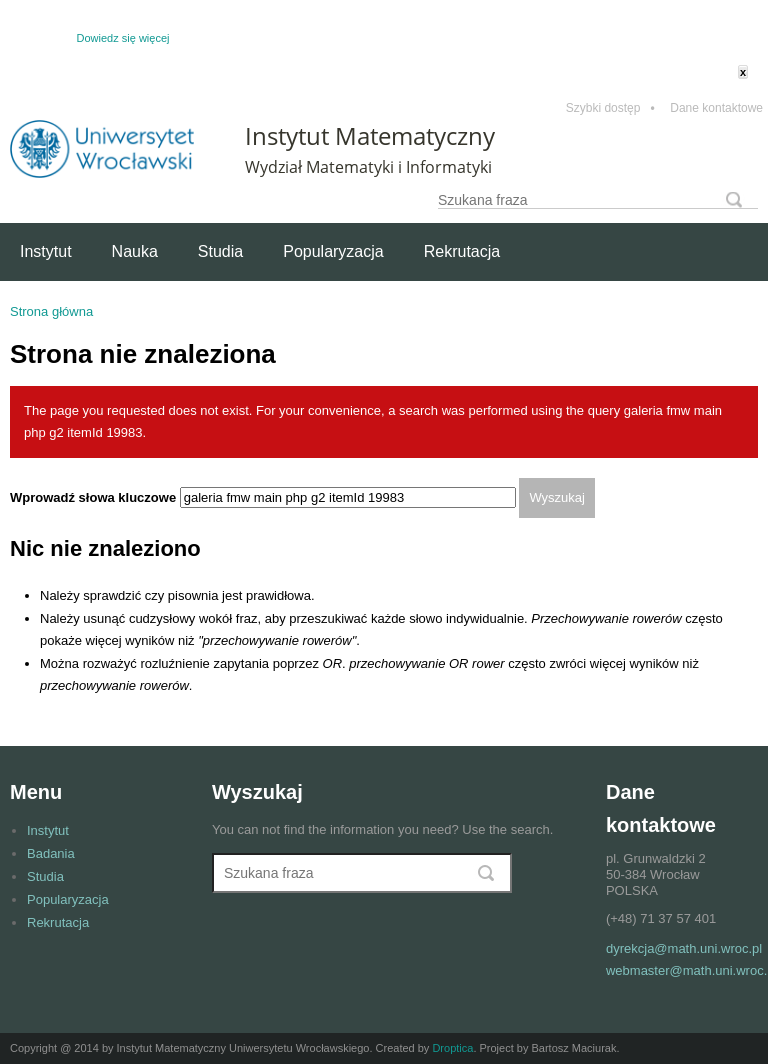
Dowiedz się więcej (123, 38)
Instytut (46, 251)
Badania (51, 853)
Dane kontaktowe (716, 108)
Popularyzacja (333, 251)
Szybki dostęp (610, 108)
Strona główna (51, 311)
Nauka (135, 251)
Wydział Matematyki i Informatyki (368, 167)
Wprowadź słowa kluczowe (95, 497)
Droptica (452, 1048)
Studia (220, 251)
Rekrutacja (462, 251)
